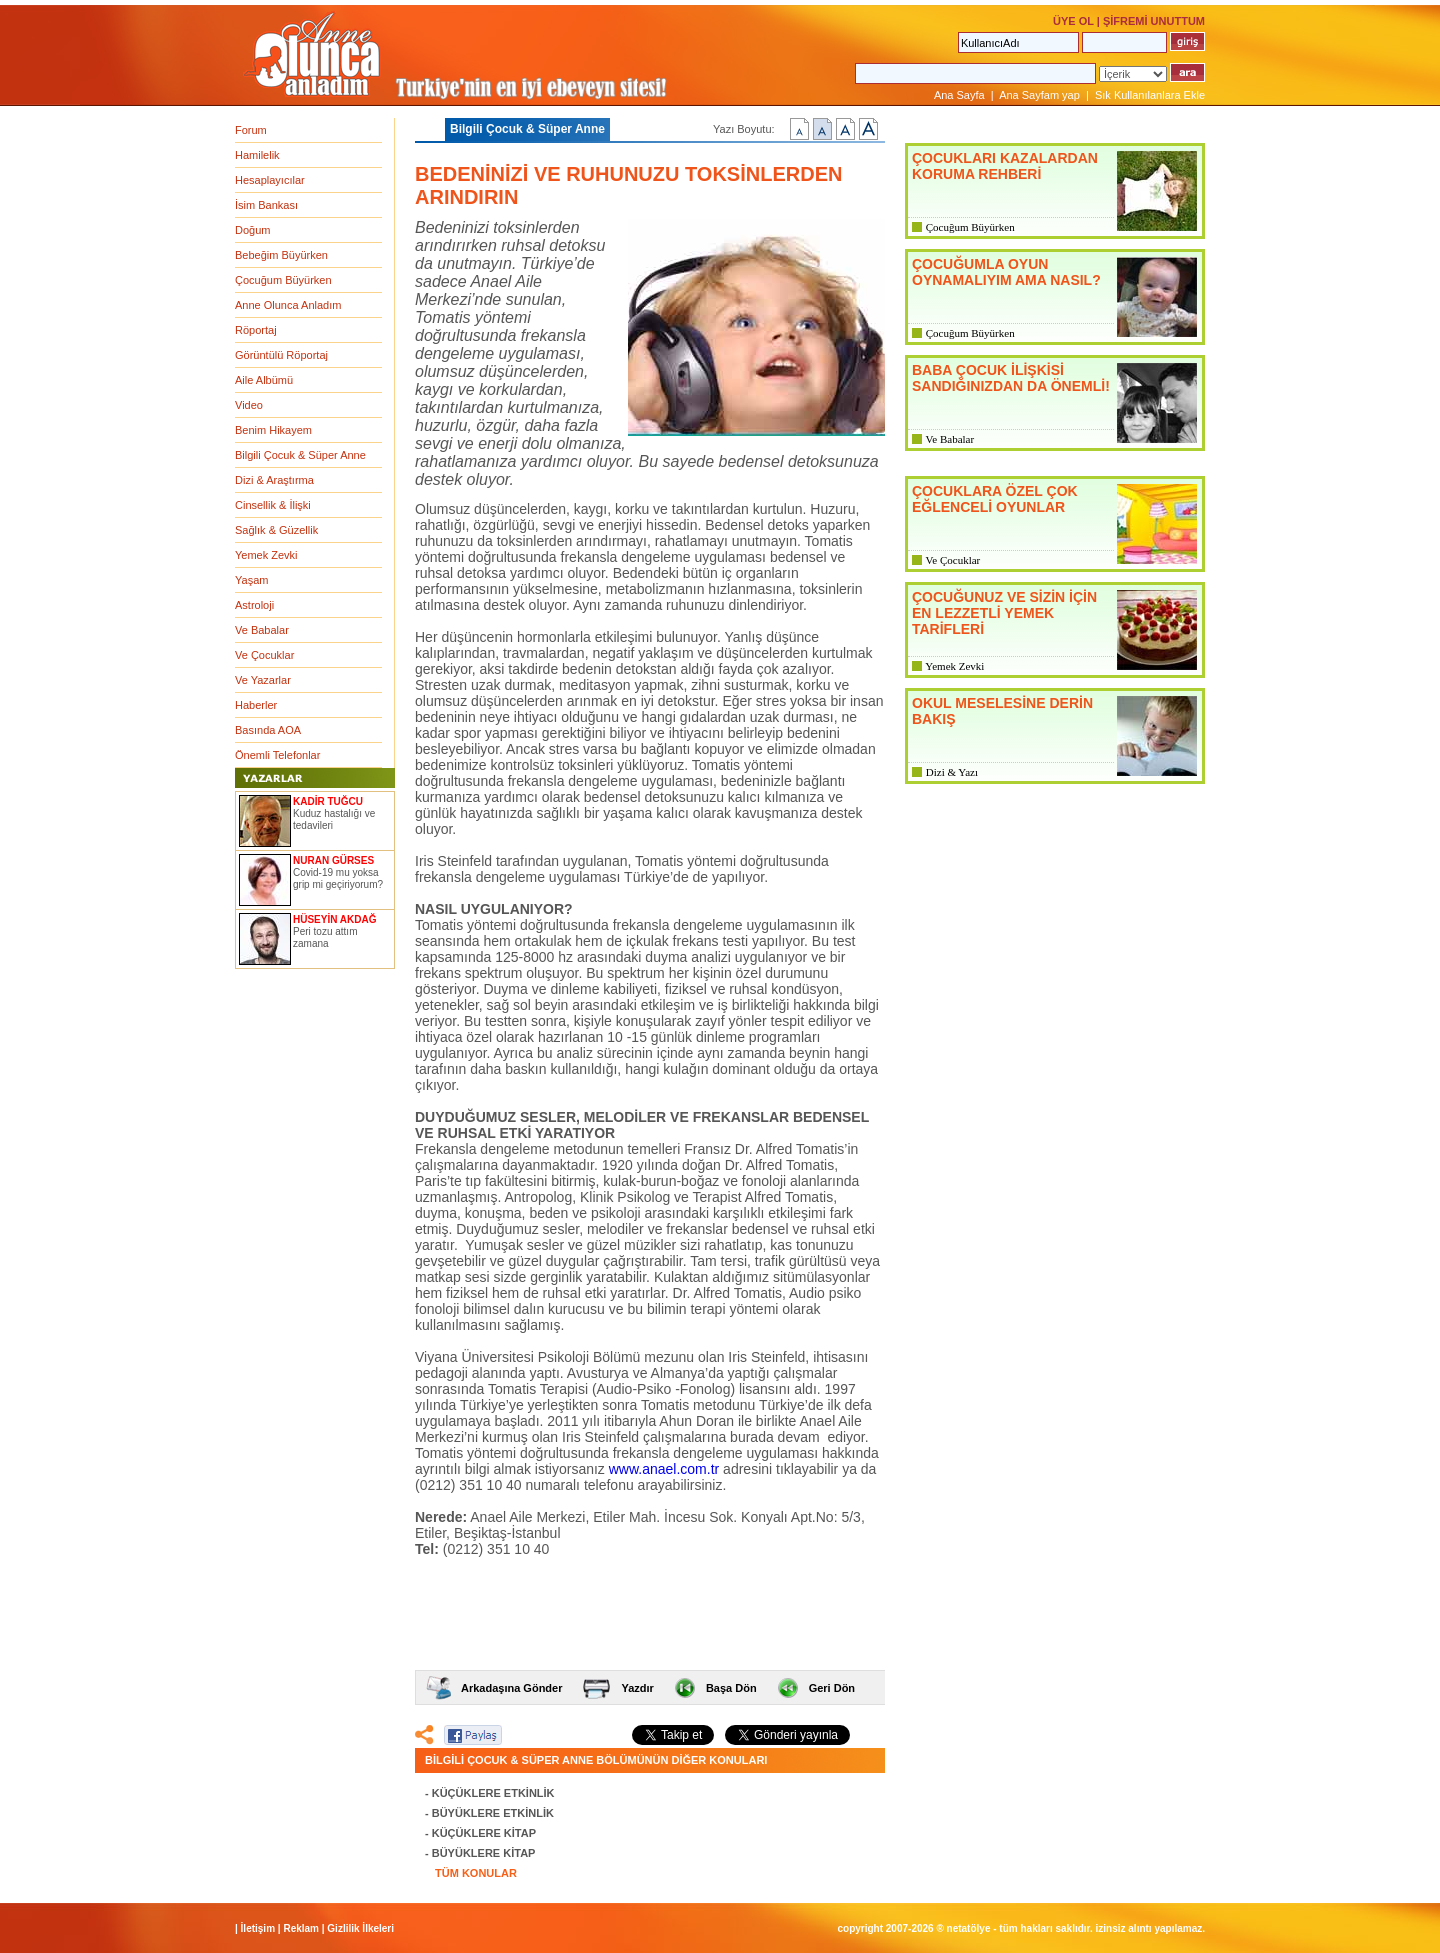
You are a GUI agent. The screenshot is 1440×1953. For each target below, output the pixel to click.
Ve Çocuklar (264, 655)
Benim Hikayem (273, 430)
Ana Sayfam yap (1039, 95)
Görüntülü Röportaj (281, 355)
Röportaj (256, 330)
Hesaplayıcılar (270, 180)
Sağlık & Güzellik (276, 530)
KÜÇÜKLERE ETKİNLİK (493, 1793)
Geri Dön (832, 1688)
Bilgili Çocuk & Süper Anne (300, 455)
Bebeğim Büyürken (281, 255)
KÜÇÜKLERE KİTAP (484, 1833)
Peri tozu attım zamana (325, 937)
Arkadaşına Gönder (511, 1688)
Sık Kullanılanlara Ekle (1150, 95)
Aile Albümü (264, 380)
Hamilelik (257, 155)
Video (249, 405)
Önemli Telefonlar (277, 755)
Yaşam (251, 580)
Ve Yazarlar (263, 680)
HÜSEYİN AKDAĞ (335, 919)
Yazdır (637, 1688)
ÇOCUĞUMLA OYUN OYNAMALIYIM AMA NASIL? (1006, 272)
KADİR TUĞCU (328, 801)
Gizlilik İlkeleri (360, 1928)
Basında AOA (268, 730)
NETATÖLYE (969, 1928)
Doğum (252, 230)
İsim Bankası (266, 205)
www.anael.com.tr (664, 1469)
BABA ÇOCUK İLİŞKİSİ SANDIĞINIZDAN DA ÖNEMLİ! (1011, 378)
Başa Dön (731, 1688)
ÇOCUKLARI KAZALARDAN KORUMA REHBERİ (1005, 166)
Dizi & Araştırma (274, 480)
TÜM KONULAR (476, 1873)
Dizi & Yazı (952, 772)
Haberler (256, 705)
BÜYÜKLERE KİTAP (484, 1853)
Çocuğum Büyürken (283, 280)
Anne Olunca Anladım (288, 305)
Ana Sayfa (959, 95)
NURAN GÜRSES (333, 860)
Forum (251, 130)
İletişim (258, 1928)
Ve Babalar (262, 630)
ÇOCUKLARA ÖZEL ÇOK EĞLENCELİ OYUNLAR (995, 499)
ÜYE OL (1073, 21)
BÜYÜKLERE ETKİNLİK (493, 1813)
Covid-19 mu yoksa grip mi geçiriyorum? (338, 878)
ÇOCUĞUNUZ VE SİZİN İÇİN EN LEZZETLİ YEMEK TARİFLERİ (1004, 613)
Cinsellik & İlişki (273, 505)
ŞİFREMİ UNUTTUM (1154, 21)
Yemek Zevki (266, 555)
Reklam (301, 1928)
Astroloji (254, 605)
